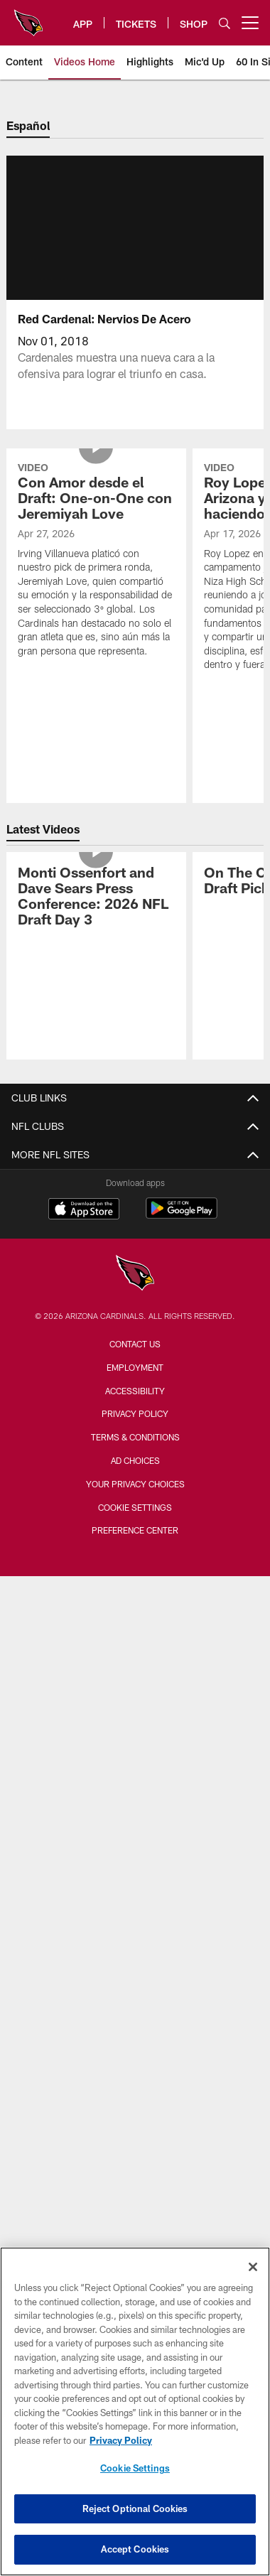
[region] (135, 2411)
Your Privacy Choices (135, 1484)
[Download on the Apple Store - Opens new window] (84, 1210)
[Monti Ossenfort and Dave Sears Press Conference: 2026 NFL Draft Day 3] (96, 898)
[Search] (224, 23)
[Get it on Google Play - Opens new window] (181, 1215)
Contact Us (135, 1344)
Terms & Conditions (135, 1437)
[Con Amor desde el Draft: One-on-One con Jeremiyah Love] (96, 561)
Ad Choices (135, 1460)
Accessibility (135, 1391)
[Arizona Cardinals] (135, 1274)
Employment (135, 1367)
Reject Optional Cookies (135, 2508)
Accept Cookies (135, 2549)
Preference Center (135, 1530)
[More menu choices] (250, 23)
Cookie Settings (135, 1507)
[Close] (253, 2267)
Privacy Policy (135, 1413)
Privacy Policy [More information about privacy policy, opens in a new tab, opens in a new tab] (121, 2440)
